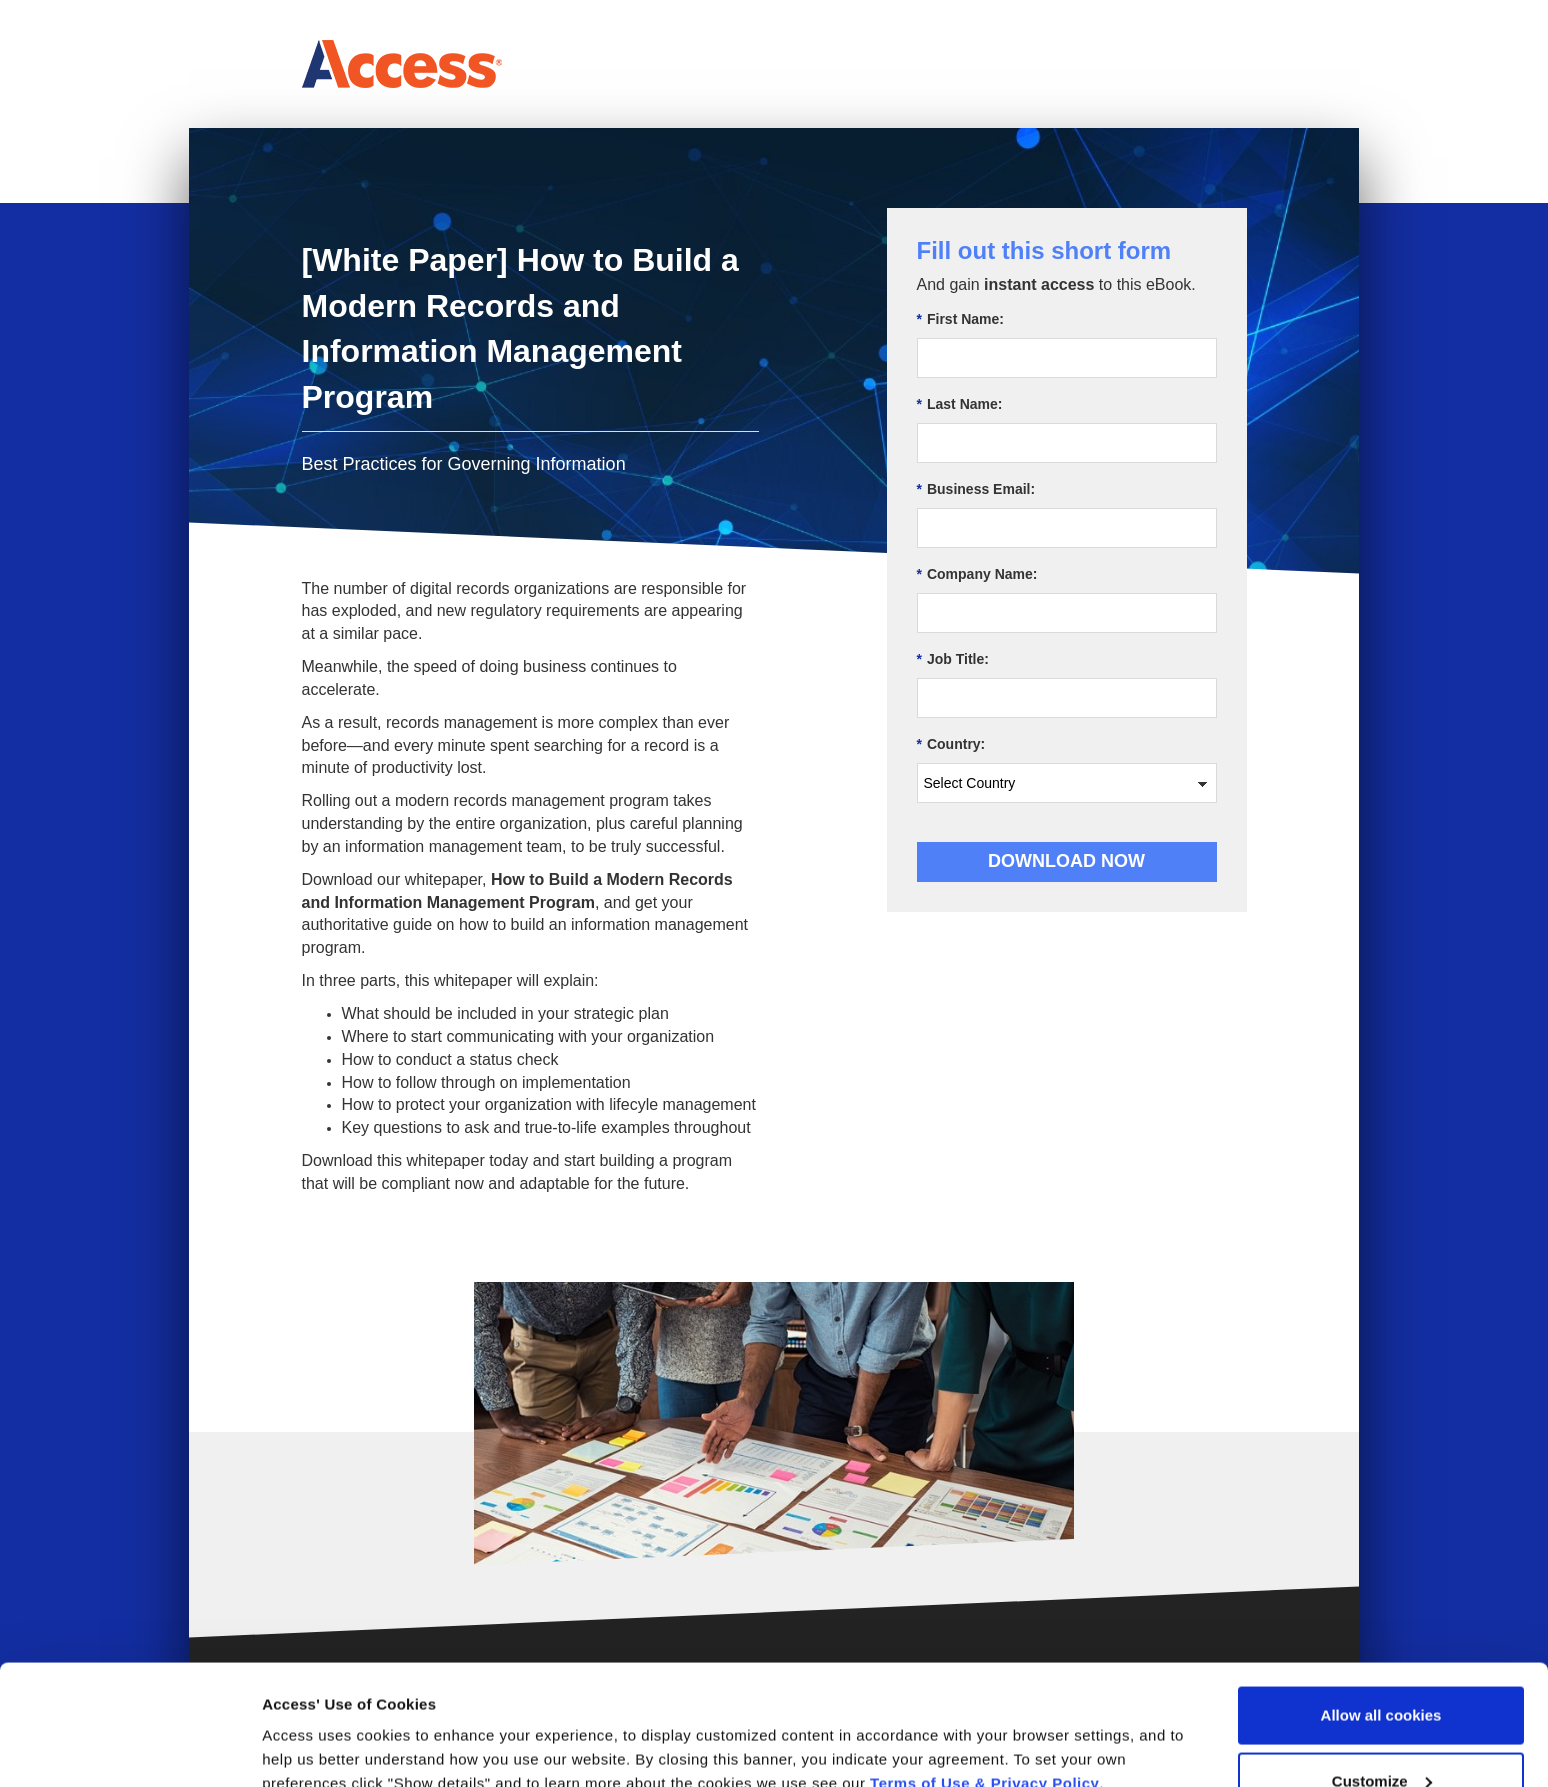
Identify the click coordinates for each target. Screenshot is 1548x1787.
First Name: (960, 319)
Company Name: (977, 574)
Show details (308, 1725)
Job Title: (953, 659)
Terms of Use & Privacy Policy (984, 1670)
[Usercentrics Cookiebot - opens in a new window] (129, 1748)
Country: (951, 744)
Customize (1382, 1668)
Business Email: (976, 489)
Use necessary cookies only (1381, 1733)
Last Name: (960, 404)
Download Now (1066, 861)
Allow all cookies (1381, 1602)
